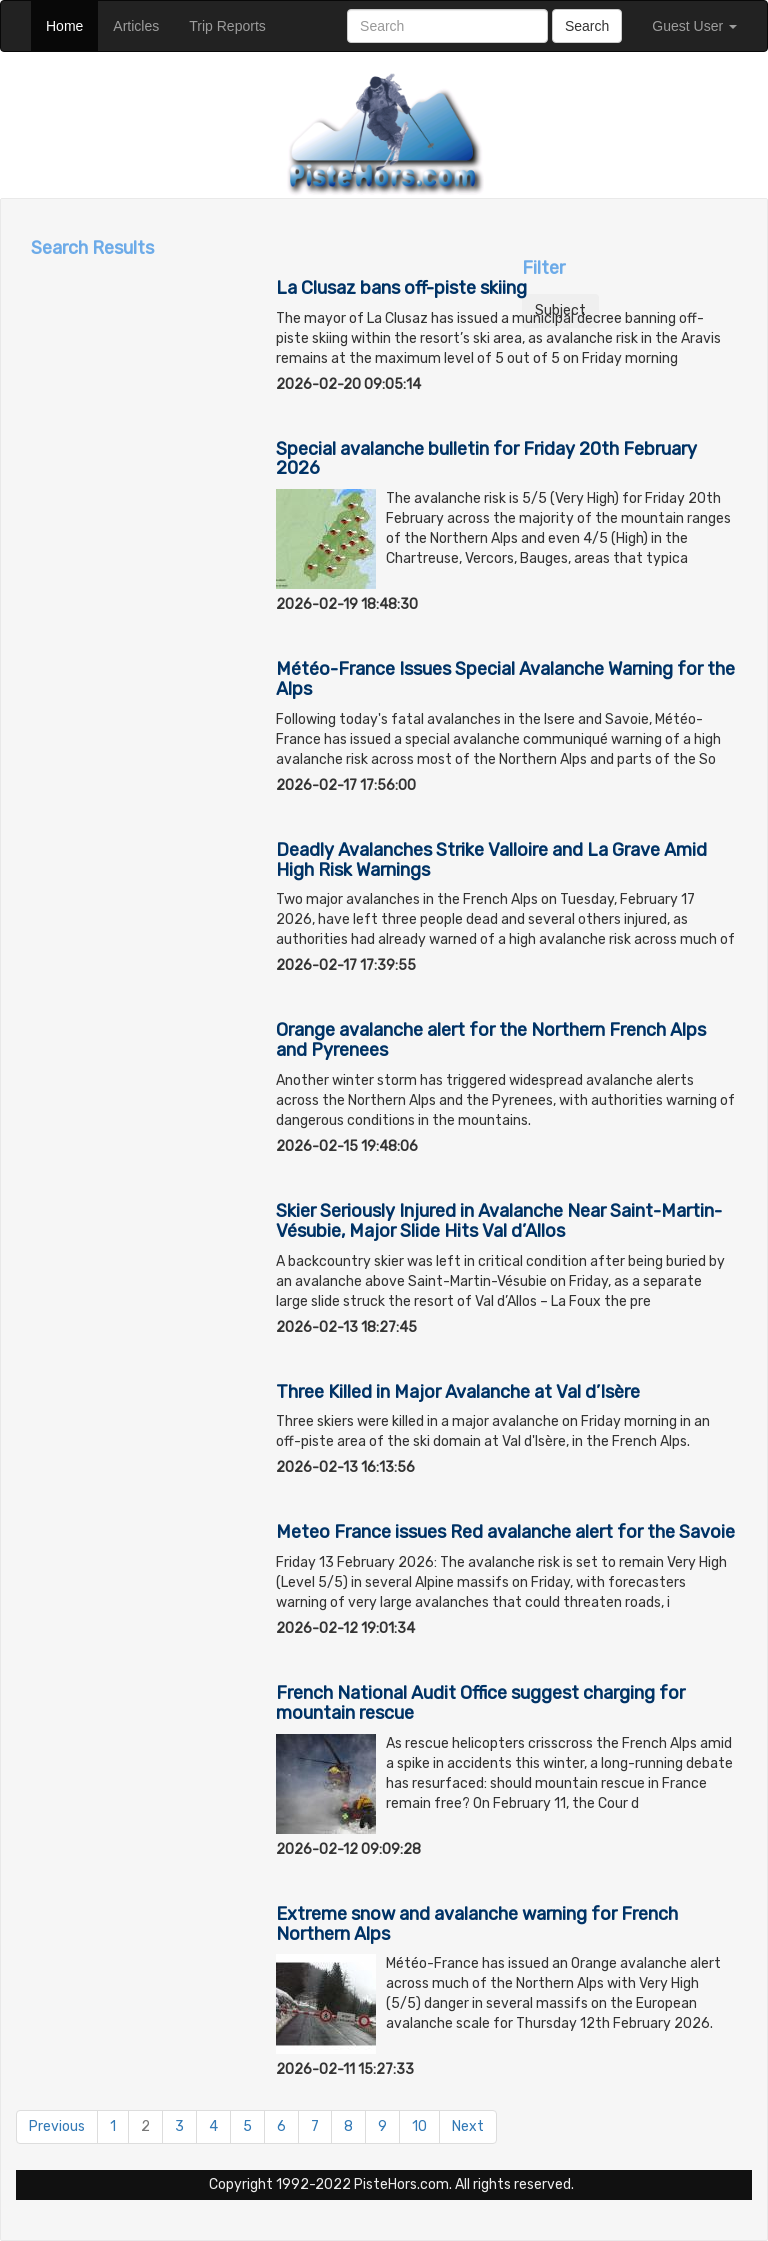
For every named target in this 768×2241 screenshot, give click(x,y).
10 (419, 2126)
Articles (143, 24)
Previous (57, 2126)
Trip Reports (235, 24)
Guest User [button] (694, 26)
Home (72, 24)
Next (468, 2126)
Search (587, 26)
